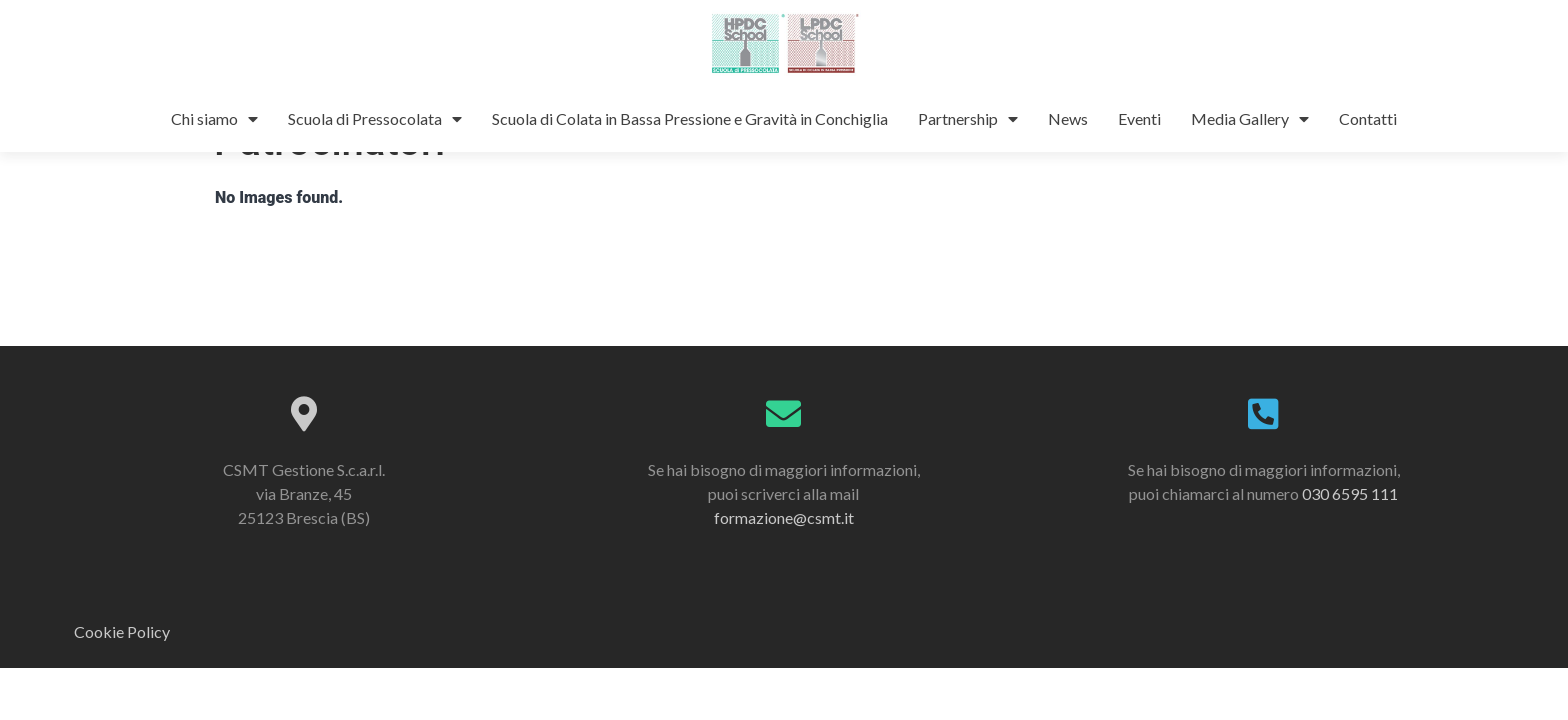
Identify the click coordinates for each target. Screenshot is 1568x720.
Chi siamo (214, 119)
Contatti (1368, 118)
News (1068, 118)
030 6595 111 (1350, 535)
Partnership (968, 119)
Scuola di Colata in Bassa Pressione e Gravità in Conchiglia (690, 118)
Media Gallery (1250, 119)
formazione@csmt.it (784, 559)
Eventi (1139, 118)
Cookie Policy (122, 674)
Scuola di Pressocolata (375, 119)
